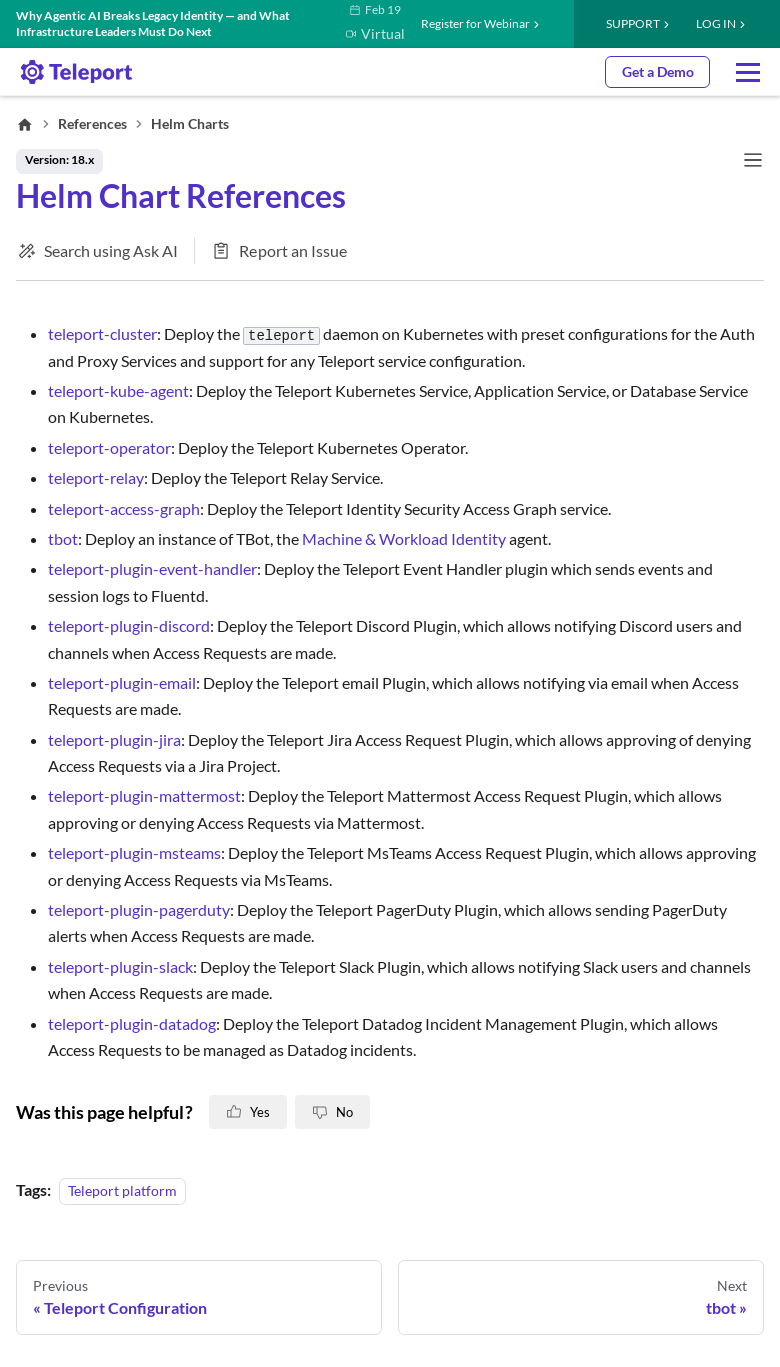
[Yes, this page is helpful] (248, 1112)
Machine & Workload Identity (404, 538)
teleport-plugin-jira (114, 739)
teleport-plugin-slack (120, 966)
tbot (63, 538)
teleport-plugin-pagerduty (139, 909)
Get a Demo (658, 71)
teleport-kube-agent (118, 390)
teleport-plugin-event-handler (152, 568)
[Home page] (25, 124)
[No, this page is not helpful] (332, 1112)
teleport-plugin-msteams (134, 852)
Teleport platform (122, 1190)
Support (633, 23)
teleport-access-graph (124, 508)
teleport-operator (109, 447)
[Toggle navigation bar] (753, 161)
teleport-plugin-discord (129, 625)
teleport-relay (96, 477)
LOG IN (716, 23)
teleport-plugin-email (122, 682)
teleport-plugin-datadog (132, 1023)
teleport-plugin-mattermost (144, 795)
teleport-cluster (102, 333)
